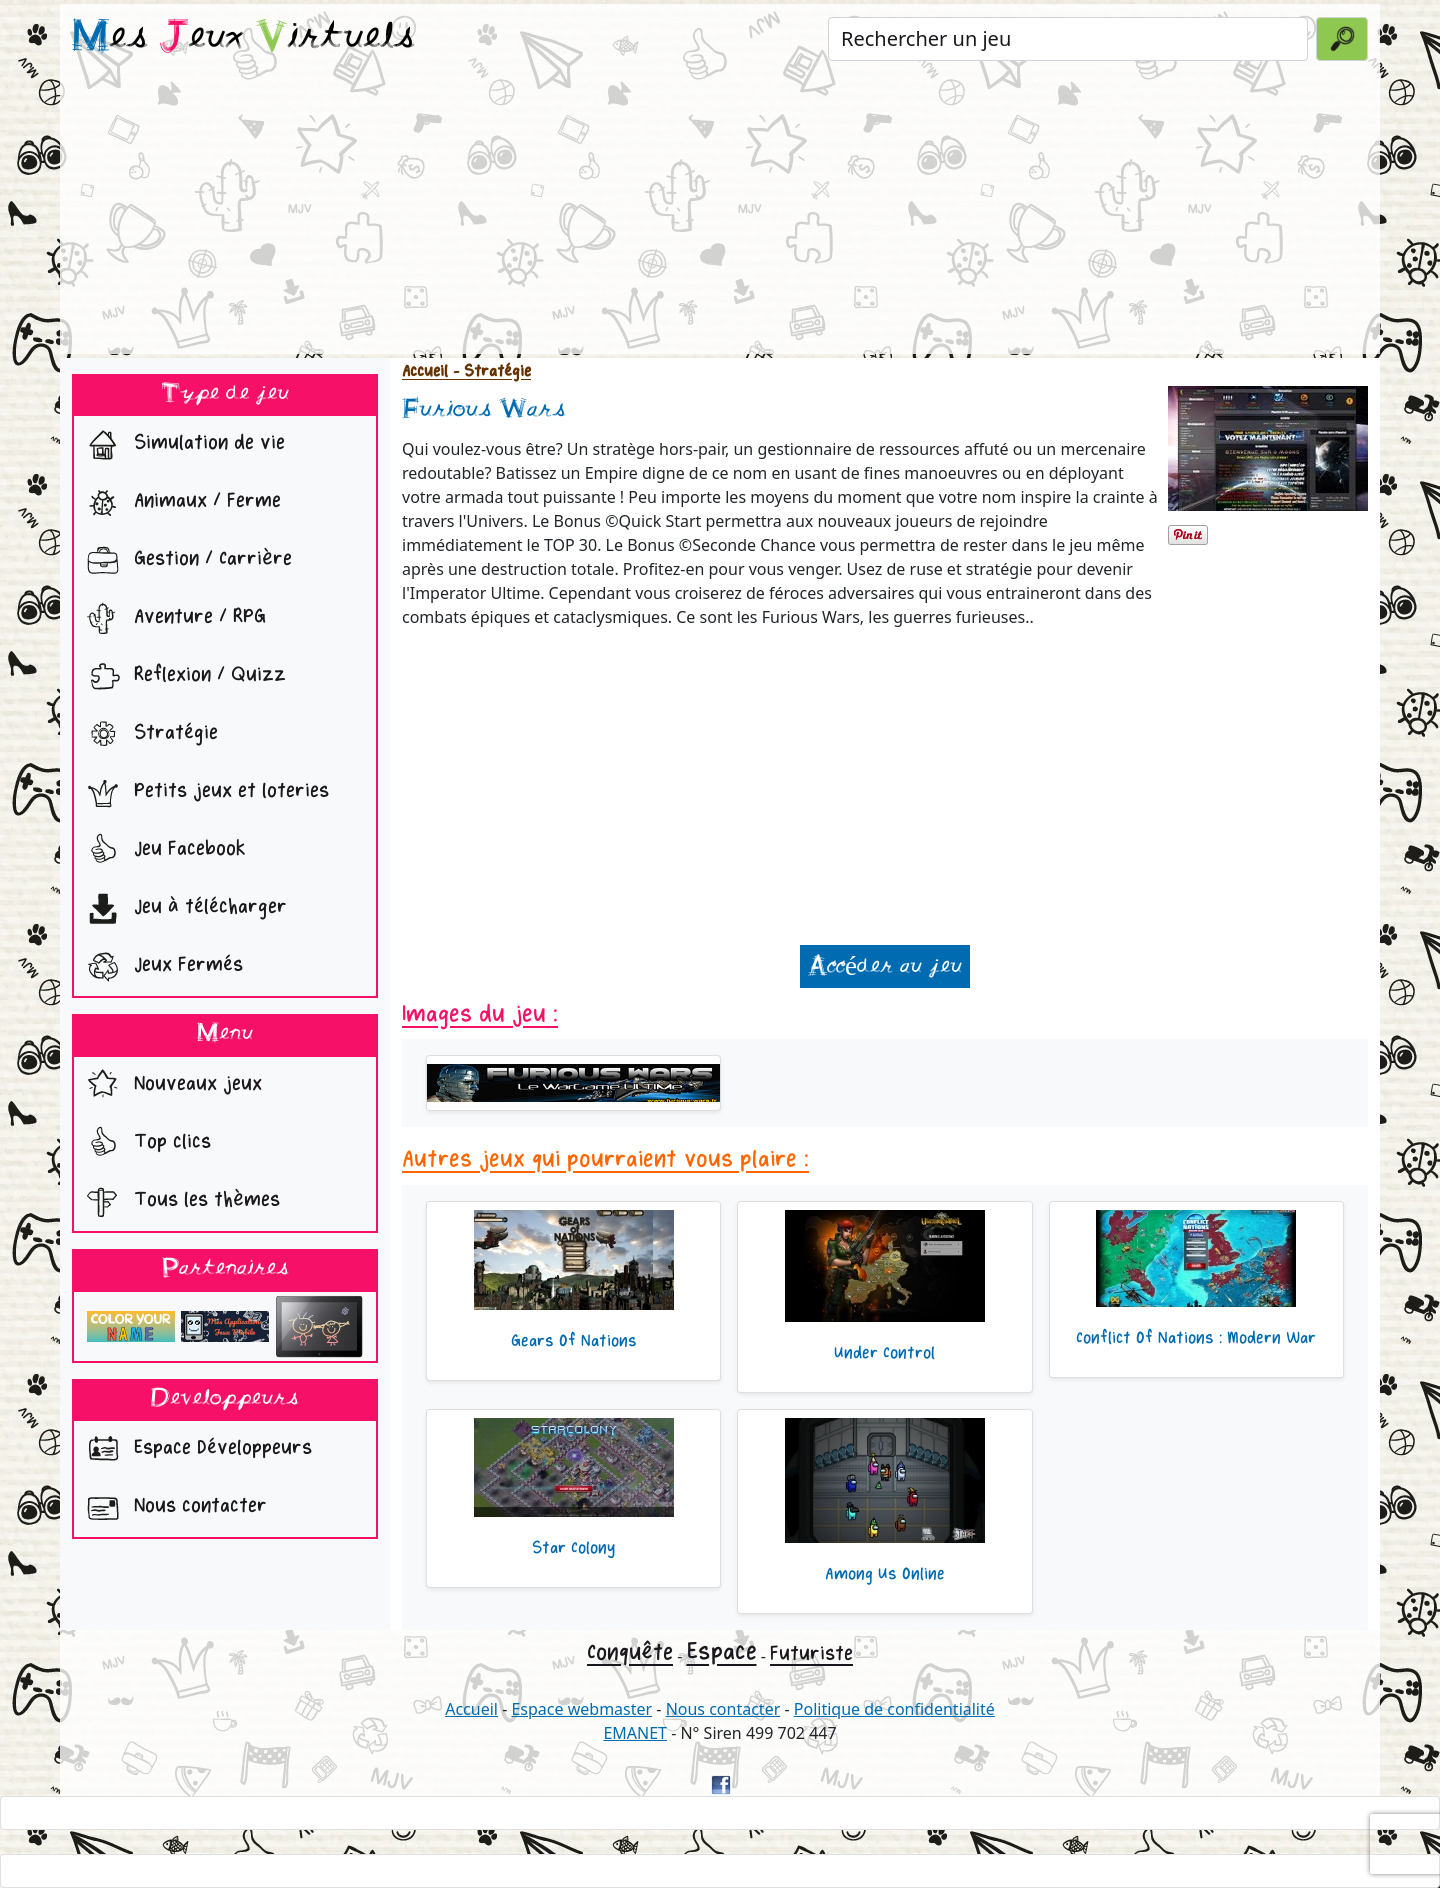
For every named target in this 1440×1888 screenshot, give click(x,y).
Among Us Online (885, 1574)
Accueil (425, 371)
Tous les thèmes (179, 1202)
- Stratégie (489, 371)
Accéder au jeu (885, 966)
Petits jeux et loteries (203, 793)
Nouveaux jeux (170, 1086)
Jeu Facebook (162, 851)
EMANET (635, 1733)
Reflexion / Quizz (182, 677)
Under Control (884, 1353)
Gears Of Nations (574, 1341)
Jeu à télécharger (182, 909)
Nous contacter (172, 1508)
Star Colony (573, 1548)
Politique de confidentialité (894, 1709)
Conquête (630, 1652)
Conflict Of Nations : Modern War (1196, 1338)
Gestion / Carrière (185, 561)
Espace (722, 1651)
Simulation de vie (181, 445)
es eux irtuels (243, 38)
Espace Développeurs (195, 1450)
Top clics (144, 1144)
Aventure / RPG (172, 619)
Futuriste (811, 1653)
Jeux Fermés (160, 967)
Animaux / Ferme (179, 503)
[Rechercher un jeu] (1068, 39)
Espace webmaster (581, 1709)
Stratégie (148, 735)
